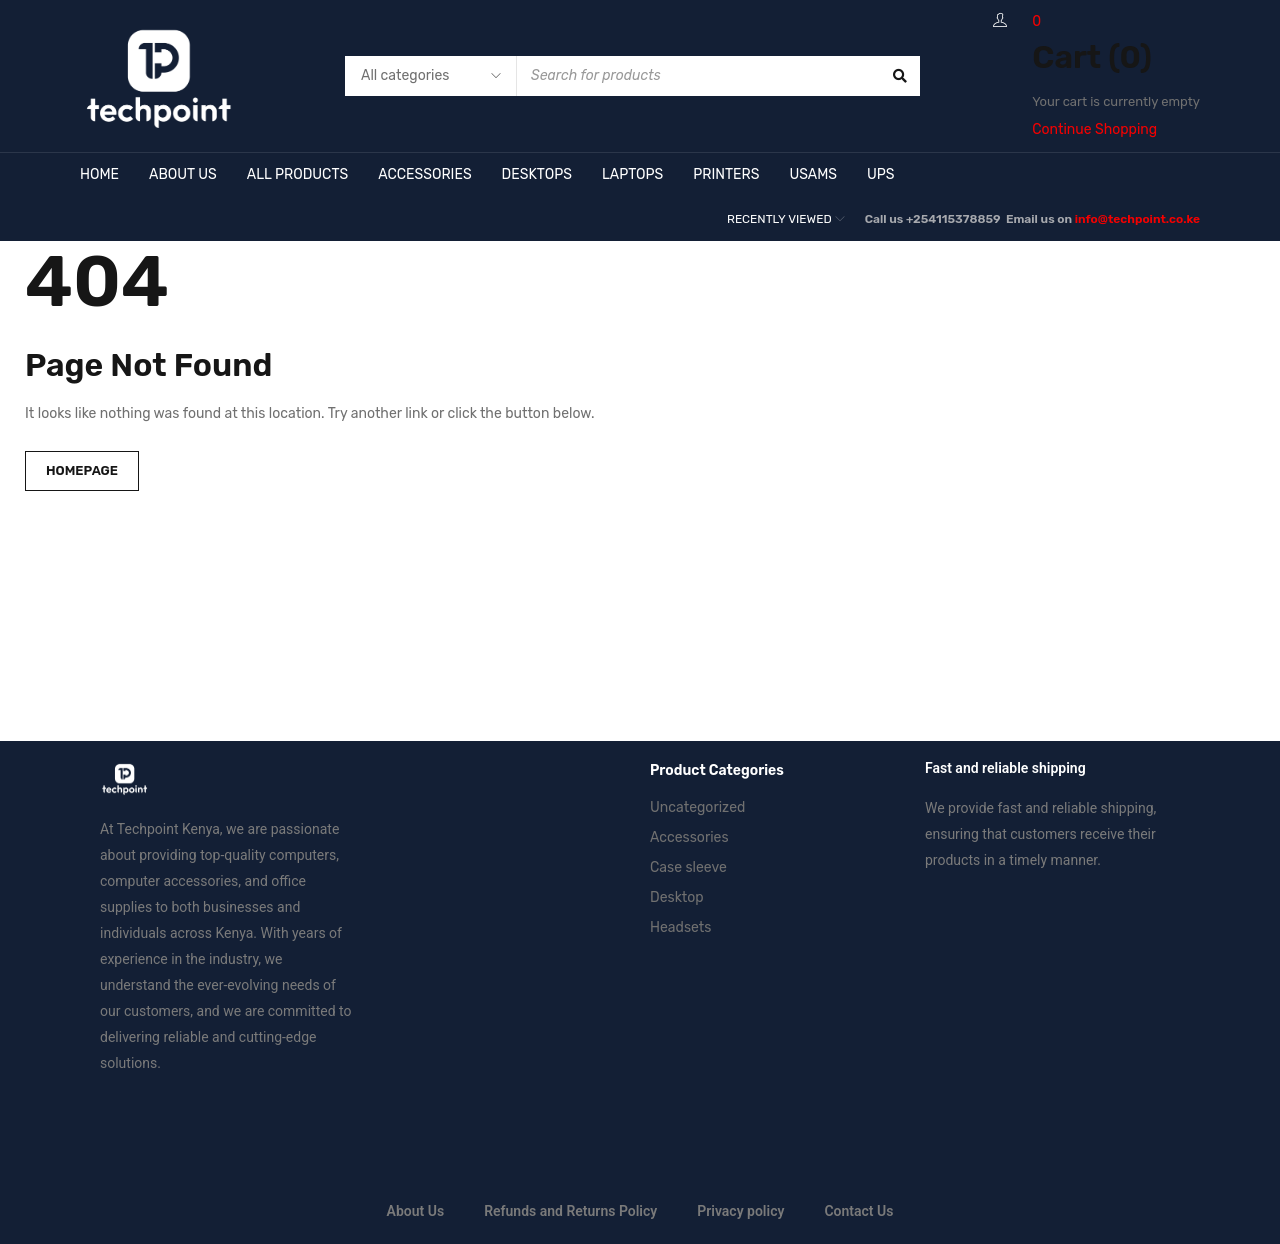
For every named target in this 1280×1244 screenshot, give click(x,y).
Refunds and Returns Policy (570, 1211)
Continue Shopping (1094, 129)
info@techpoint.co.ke (1137, 219)
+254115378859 (954, 219)
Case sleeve (688, 867)
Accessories (689, 837)
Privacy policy (740, 1211)
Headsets (680, 927)
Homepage (82, 470)
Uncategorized (697, 807)
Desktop (677, 897)
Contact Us (858, 1211)
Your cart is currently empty (1116, 101)
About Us (416, 1211)
